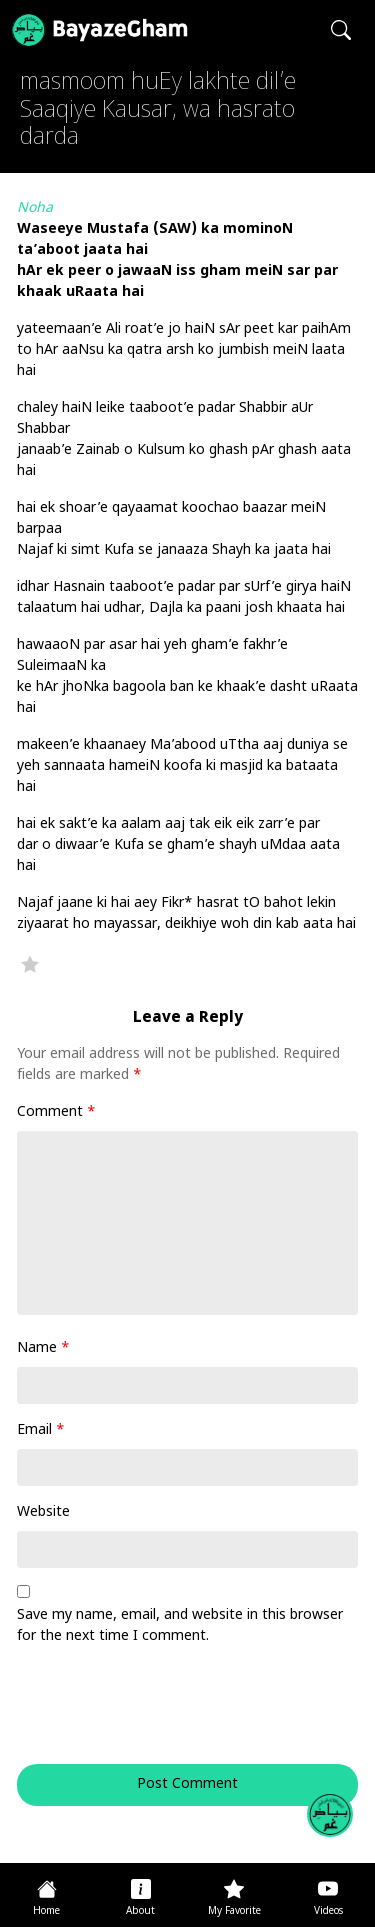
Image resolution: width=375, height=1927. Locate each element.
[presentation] (153, 1715)
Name (43, 1348)
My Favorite (234, 1911)
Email (41, 1430)
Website (43, 1512)
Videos (328, 1911)
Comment (56, 1112)
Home (46, 1911)
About (140, 1911)
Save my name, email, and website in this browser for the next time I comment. (180, 1626)
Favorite (30, 964)
